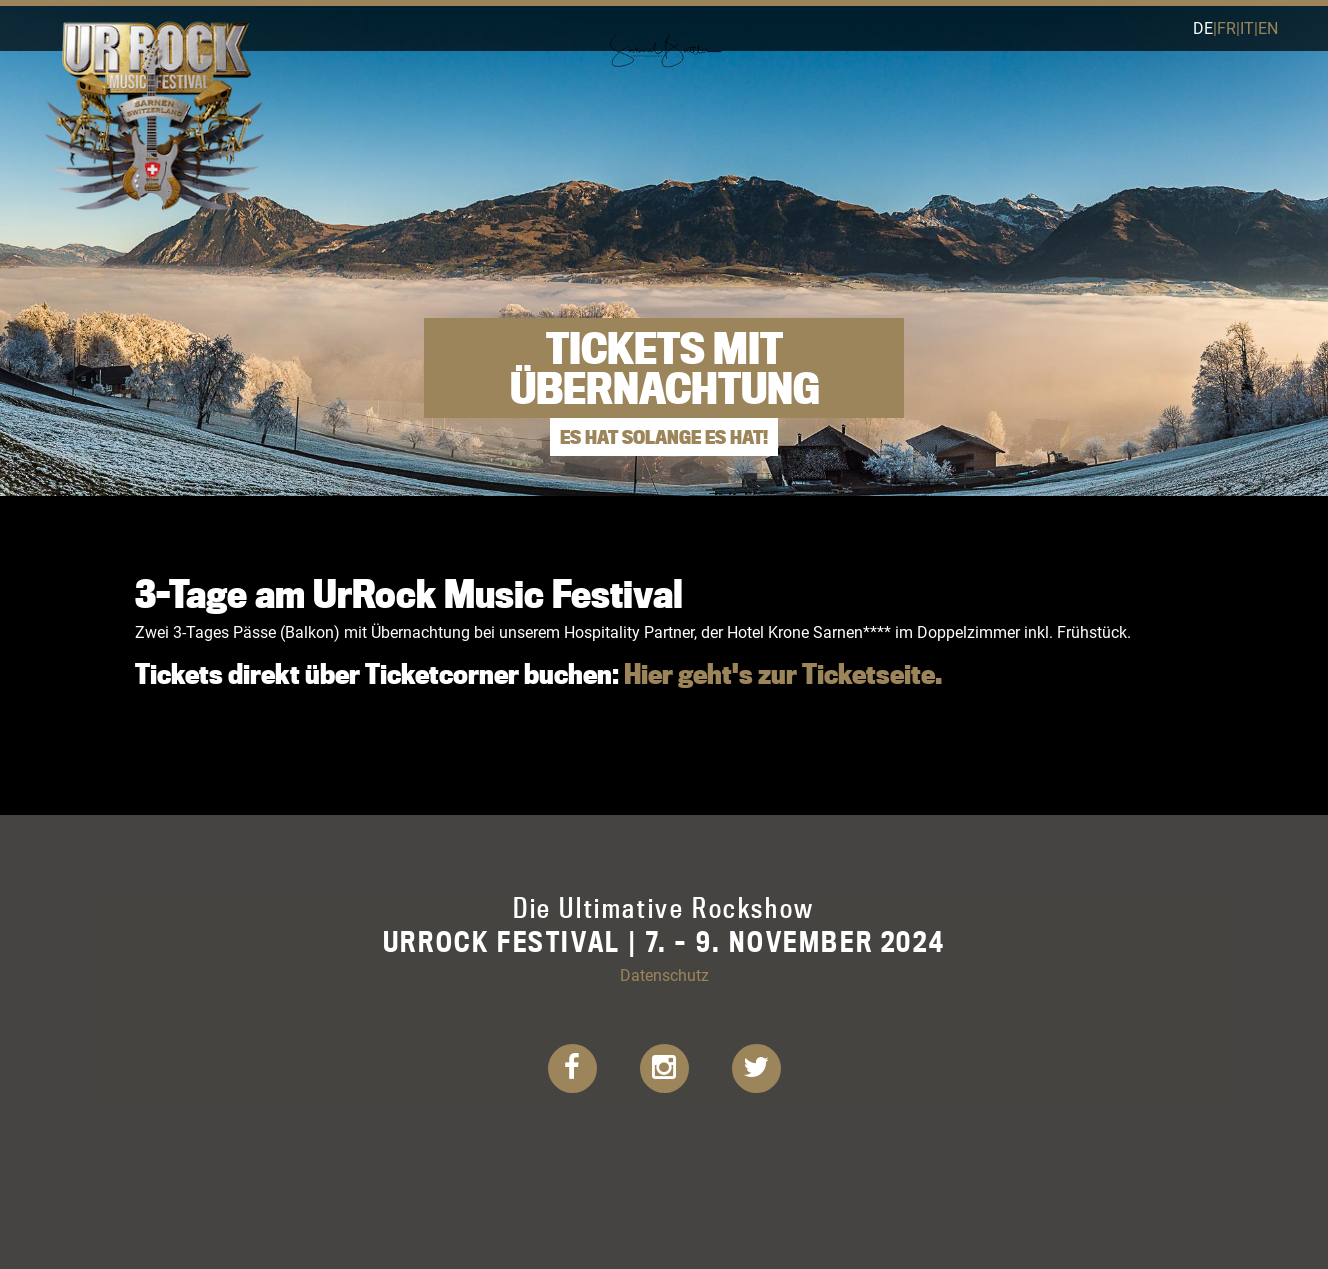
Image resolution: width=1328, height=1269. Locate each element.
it (1247, 27)
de (1203, 27)
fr (1226, 27)
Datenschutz (664, 974)
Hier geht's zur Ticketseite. (783, 673)
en (1268, 27)
